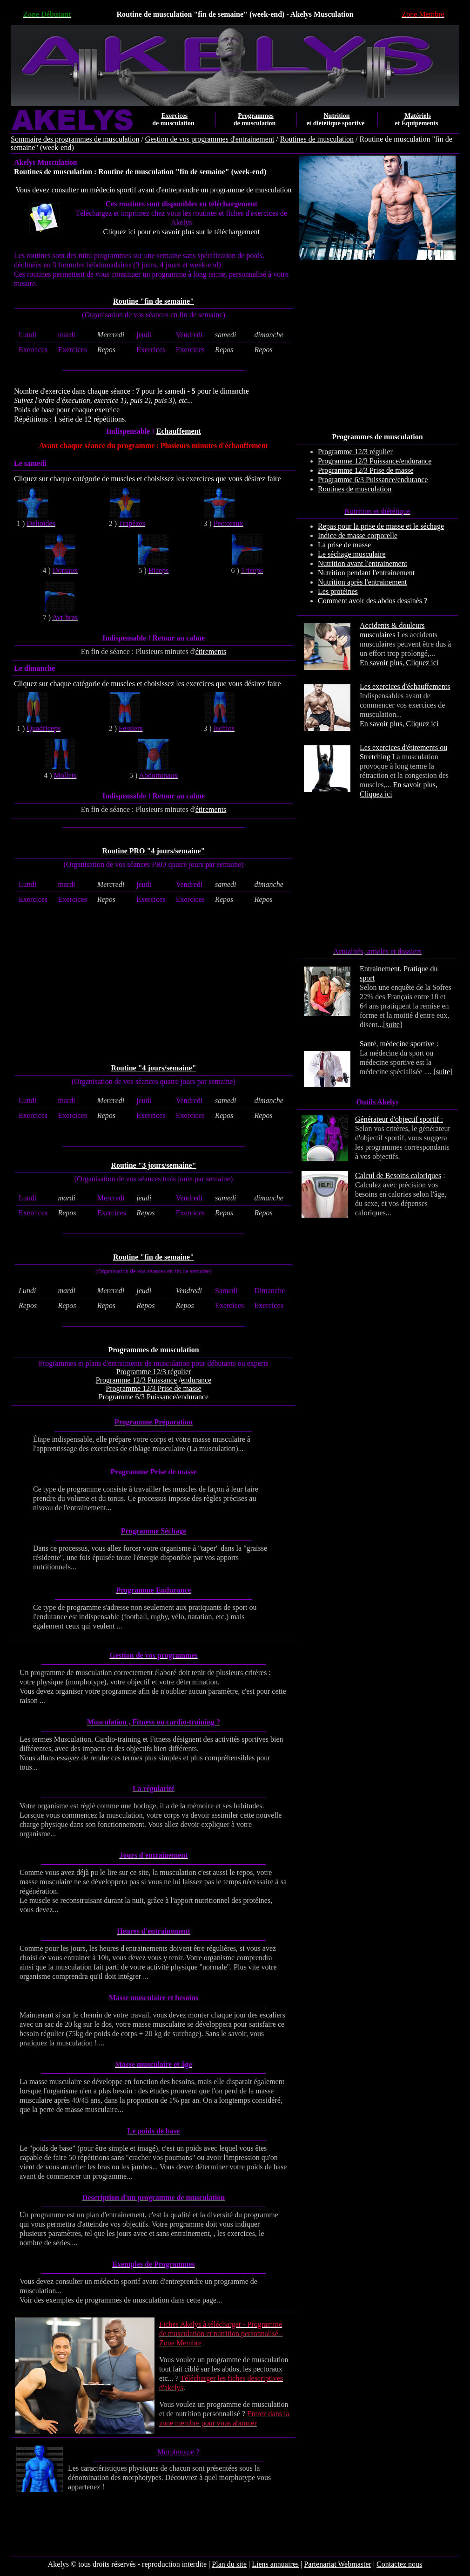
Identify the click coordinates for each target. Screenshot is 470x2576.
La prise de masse (344, 545)
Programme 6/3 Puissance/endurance (373, 480)
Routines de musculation (317, 139)
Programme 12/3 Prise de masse (365, 470)
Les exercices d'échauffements (405, 686)
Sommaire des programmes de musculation (75, 139)
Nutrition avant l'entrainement (362, 563)
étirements (211, 651)
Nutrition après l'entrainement (362, 582)
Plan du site (229, 2564)
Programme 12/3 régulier (355, 452)
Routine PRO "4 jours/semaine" (153, 851)
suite (393, 1025)
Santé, (369, 1044)
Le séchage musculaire (352, 554)
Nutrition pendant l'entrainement (366, 573)
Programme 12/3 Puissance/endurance (374, 461)
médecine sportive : (409, 1044)
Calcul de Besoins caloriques (398, 1175)
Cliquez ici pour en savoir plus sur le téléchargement (181, 232)
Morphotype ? (178, 2452)
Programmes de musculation (153, 1350)
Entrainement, (381, 969)
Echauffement (178, 431)
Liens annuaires (275, 2564)
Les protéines (338, 591)
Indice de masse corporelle (357, 535)
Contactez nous (399, 2564)
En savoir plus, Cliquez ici (399, 663)
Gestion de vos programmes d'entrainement (209, 139)
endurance (196, 1380)
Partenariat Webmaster (337, 2564)
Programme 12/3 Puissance (136, 1380)
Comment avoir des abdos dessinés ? (372, 601)
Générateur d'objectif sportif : (399, 1119)
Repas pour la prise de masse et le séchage (381, 526)
